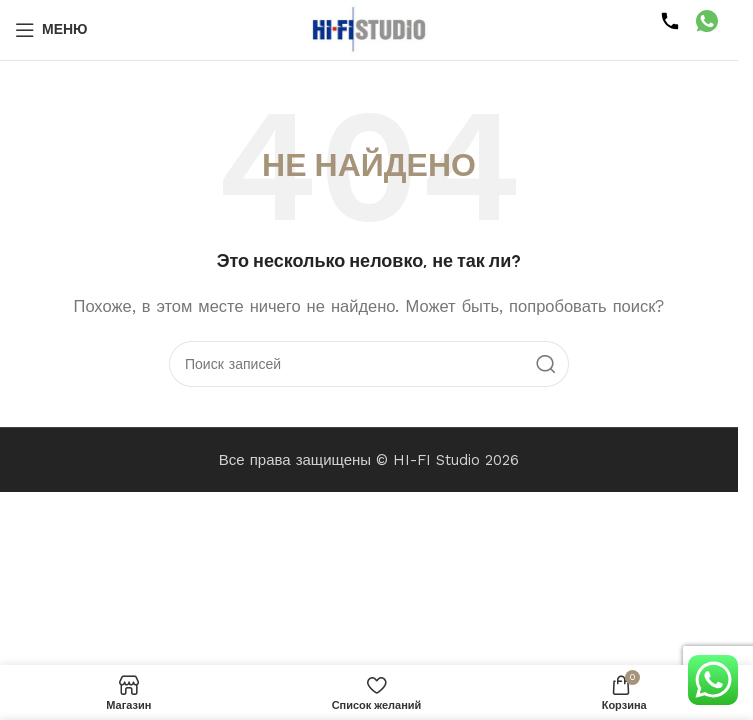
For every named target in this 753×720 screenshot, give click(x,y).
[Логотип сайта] (369, 29)
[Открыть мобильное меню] (51, 30)
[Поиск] (369, 364)
